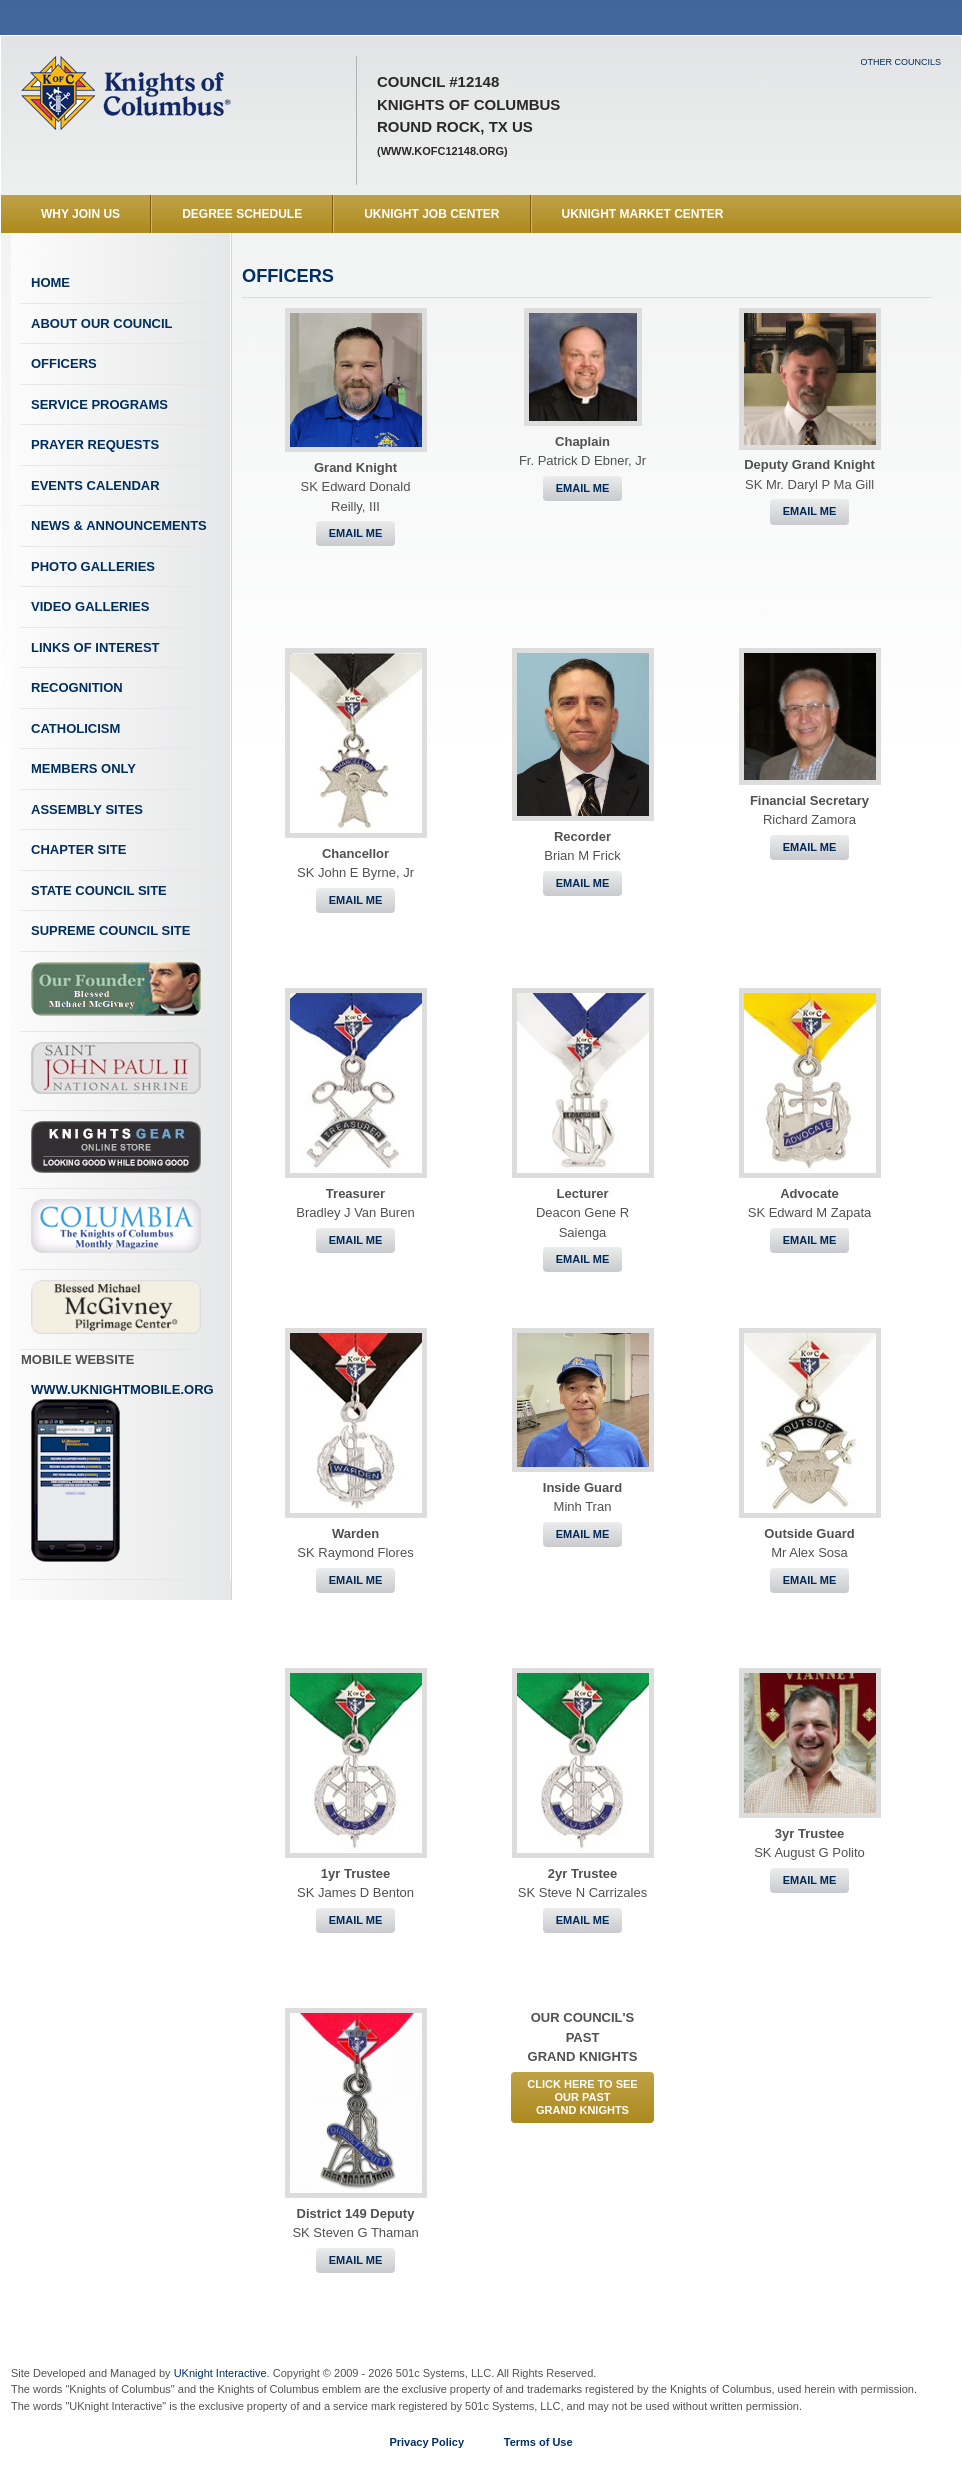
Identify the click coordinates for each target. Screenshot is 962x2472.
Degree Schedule (242, 214)
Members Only (83, 768)
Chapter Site (78, 849)
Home (50, 282)
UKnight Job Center (431, 214)
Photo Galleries (93, 566)
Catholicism (75, 728)
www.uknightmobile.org (122, 1473)
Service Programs (99, 404)
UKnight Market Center (643, 214)
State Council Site (99, 890)
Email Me (356, 533)
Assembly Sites (87, 809)
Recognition (77, 687)
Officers (64, 363)
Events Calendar (95, 485)
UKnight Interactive (220, 2373)
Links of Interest (95, 647)
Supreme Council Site (110, 930)
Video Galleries (90, 606)
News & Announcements (119, 525)
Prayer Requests (95, 444)
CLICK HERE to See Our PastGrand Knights (582, 2097)
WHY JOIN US (80, 214)
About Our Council (102, 323)
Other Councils (900, 62)
